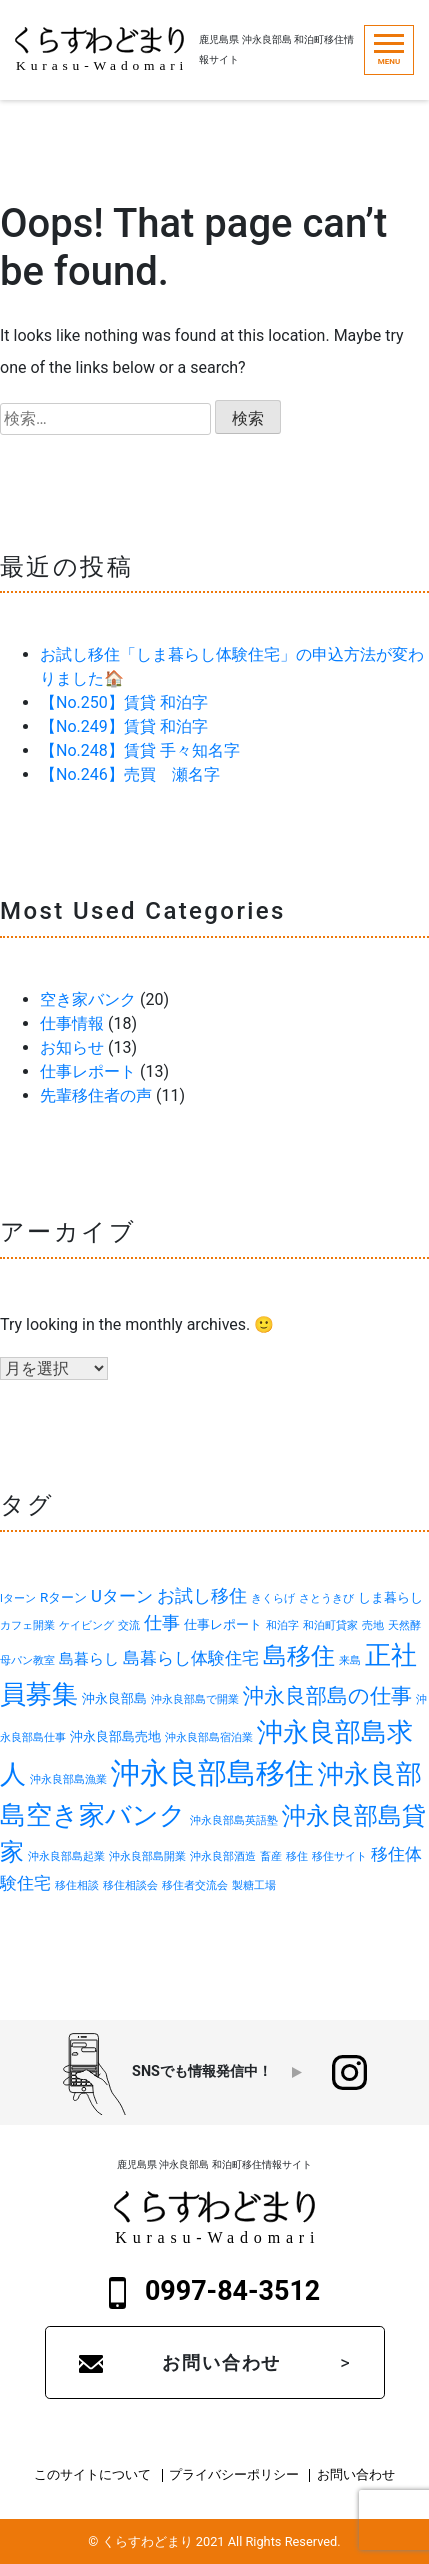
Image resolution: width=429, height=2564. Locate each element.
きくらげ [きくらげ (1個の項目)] (273, 1598)
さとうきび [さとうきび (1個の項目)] (326, 1598)
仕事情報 (72, 1023)
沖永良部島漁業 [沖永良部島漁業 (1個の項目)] (68, 1779)
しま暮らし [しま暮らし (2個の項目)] (390, 1597)
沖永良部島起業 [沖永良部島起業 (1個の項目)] (66, 1856)
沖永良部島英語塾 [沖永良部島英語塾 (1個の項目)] (234, 1820)
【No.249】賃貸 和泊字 (124, 726)
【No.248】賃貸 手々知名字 (140, 750)
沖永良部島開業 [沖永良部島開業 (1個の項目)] (147, 1856)
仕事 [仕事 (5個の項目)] (162, 1622)
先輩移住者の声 (96, 1095)
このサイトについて (92, 2475)
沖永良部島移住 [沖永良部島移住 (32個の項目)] (212, 1773)
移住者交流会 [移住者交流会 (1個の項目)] (195, 1885)
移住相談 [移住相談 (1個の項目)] (77, 1885)
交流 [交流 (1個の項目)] (129, 1625)
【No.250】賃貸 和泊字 (124, 702)
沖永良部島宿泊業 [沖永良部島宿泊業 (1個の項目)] (209, 1737)
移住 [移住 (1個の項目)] (297, 1856)
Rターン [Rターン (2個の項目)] (63, 1597)
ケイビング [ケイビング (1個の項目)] (86, 1625)
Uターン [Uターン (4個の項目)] (122, 1596)
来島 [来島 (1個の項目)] (350, 1660)
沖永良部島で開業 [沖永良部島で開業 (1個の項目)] (195, 1699)
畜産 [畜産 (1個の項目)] (271, 1856)
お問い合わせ (221, 2362)
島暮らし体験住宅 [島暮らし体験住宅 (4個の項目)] (191, 1658)
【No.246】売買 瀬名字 (130, 774)
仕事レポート (88, 1071)
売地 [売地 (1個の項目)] (373, 1625)
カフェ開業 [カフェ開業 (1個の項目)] (27, 1625)
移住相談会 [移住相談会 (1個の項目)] (130, 1885)
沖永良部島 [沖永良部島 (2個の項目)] (114, 1698)
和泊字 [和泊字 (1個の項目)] (282, 1625)
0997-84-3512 (215, 2292)
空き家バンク (88, 999)
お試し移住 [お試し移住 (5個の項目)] (202, 1595)
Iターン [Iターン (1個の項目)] (18, 1598)
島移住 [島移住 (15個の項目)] (299, 1655)
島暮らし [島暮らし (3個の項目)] (89, 1659)
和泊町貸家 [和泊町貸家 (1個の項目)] (330, 1625)
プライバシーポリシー (234, 2475)
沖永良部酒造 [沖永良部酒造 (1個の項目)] (223, 1856)
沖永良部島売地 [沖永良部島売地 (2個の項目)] (115, 1736)
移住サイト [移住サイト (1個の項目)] (339, 1856)
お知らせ (72, 1047)
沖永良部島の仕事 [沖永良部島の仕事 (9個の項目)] (327, 1695)
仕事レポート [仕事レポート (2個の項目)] (223, 1624)
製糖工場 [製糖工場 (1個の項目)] (254, 1885)
